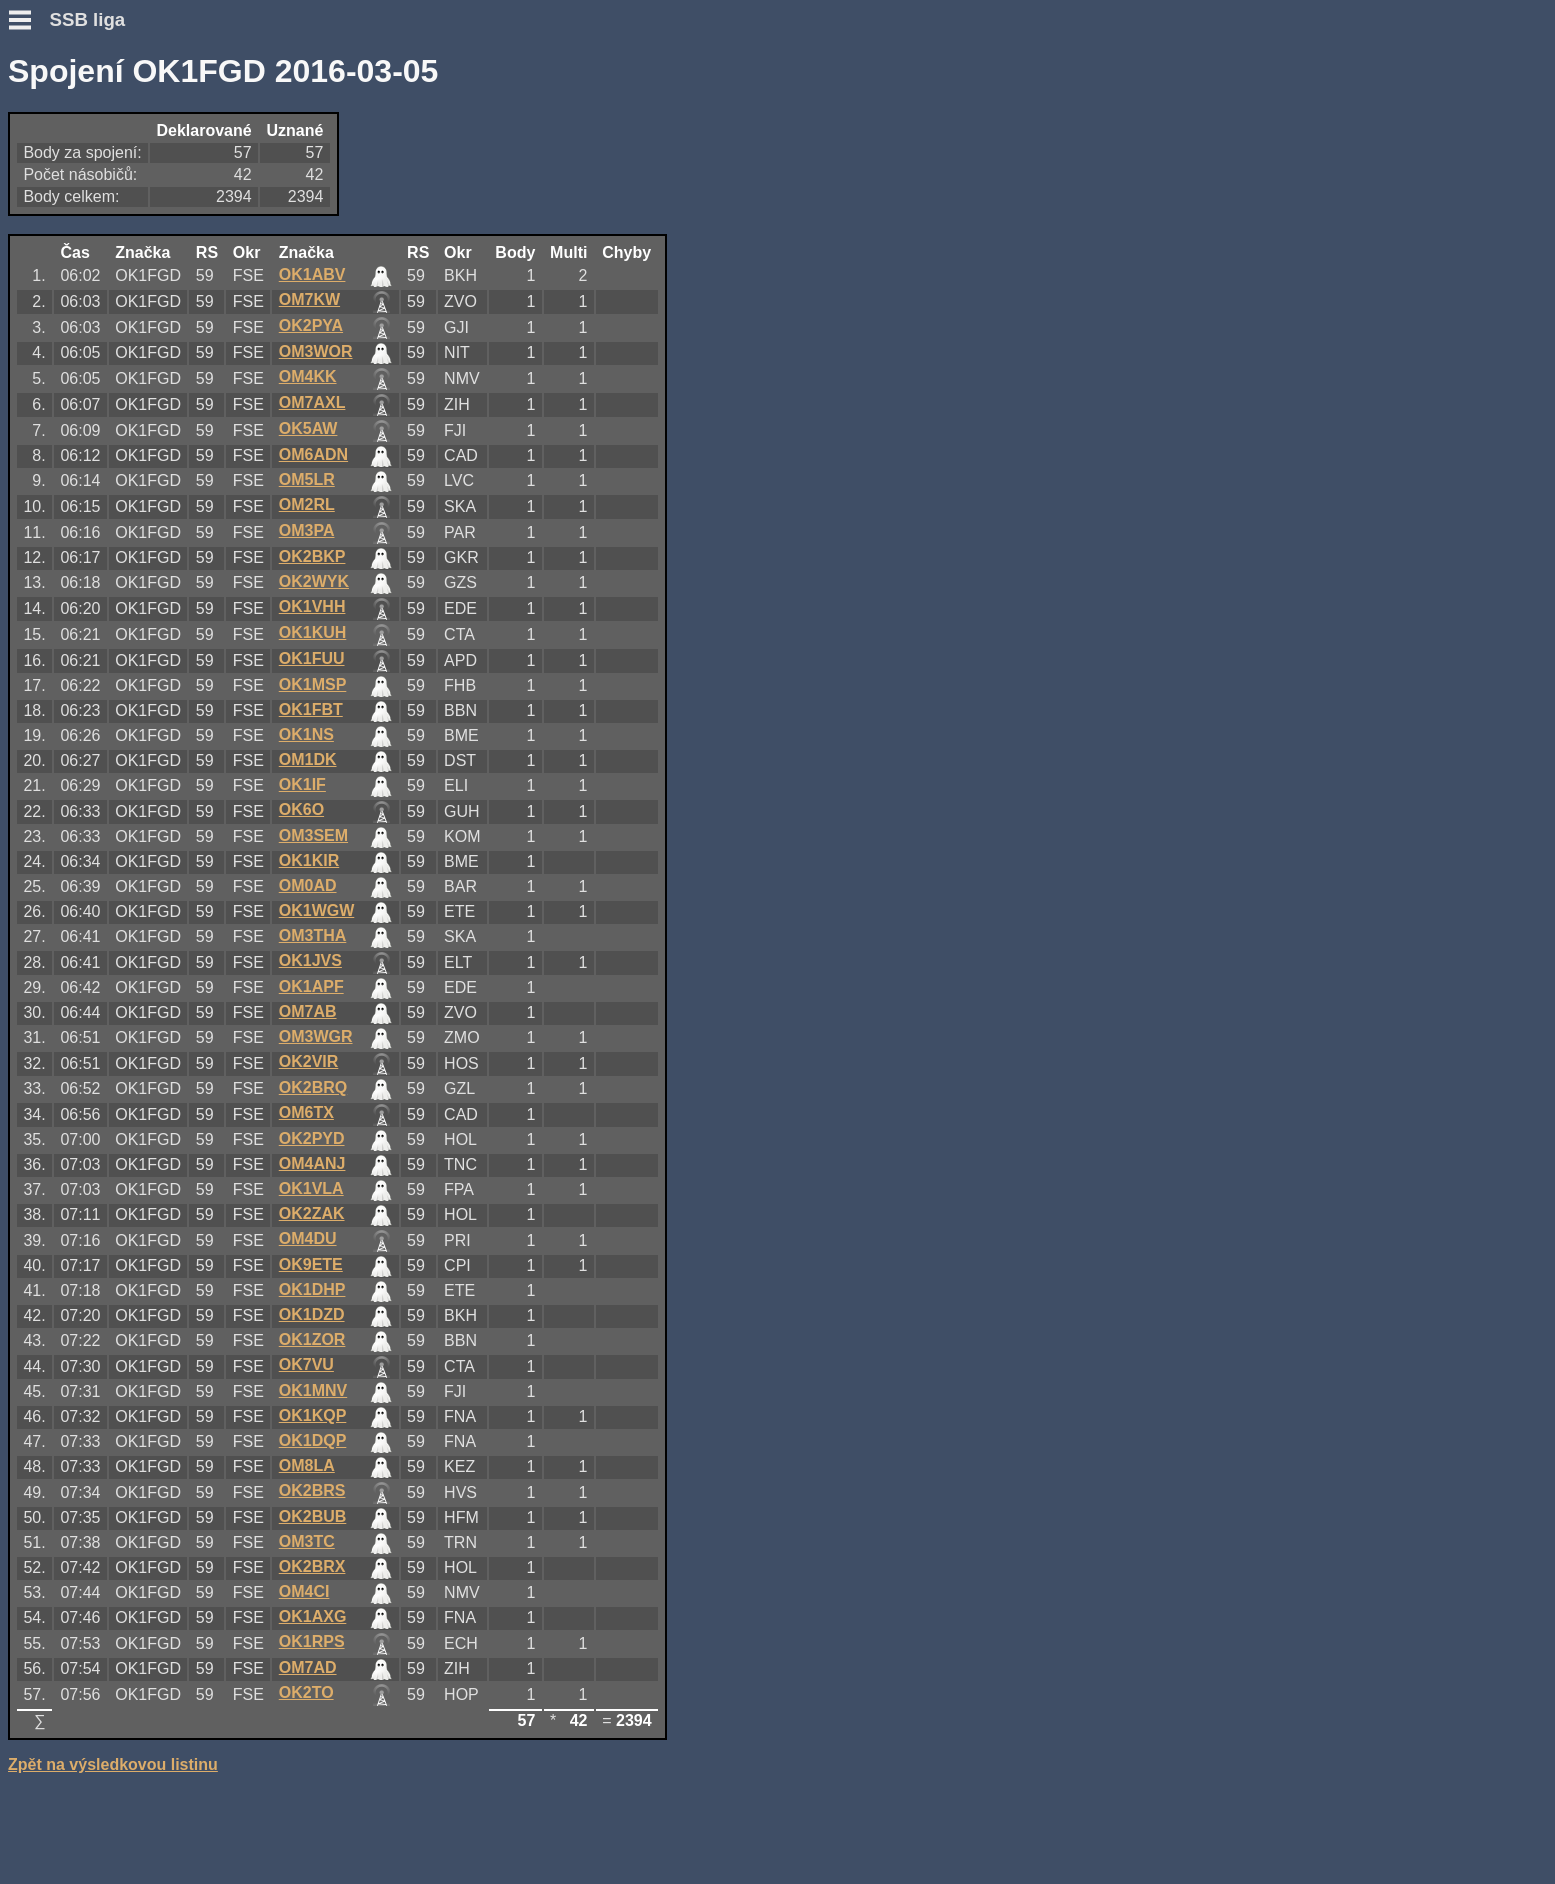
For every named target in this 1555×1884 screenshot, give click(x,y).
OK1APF (311, 986)
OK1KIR (309, 860)
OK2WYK (314, 581)
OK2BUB (313, 1516)
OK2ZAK (312, 1213)
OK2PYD (312, 1138)
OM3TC (307, 1541)
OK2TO (306, 1692)
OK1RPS (312, 1641)
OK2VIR (309, 1061)
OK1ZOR (312, 1339)
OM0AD (308, 885)
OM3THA (313, 935)
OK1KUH (313, 632)
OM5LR (307, 479)
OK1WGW (317, 910)
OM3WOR (316, 351)
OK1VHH (312, 606)
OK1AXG (313, 1616)
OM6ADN (313, 454)
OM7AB (308, 1011)
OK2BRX (312, 1566)
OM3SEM (313, 835)
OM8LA (307, 1465)
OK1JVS (310, 960)
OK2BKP (312, 556)
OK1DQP (313, 1440)
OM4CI (304, 1591)
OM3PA (307, 530)
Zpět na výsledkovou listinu (113, 1764)
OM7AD (308, 1667)
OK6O (301, 809)
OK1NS (306, 734)
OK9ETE (311, 1264)
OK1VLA (311, 1188)
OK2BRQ (313, 1087)
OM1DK (308, 759)
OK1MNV (313, 1390)
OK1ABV (312, 274)
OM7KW (309, 299)
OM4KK (308, 376)
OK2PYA (311, 325)
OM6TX (306, 1112)
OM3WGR (316, 1036)
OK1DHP (312, 1289)
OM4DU (308, 1238)
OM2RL (307, 504)
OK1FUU (312, 658)
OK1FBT (311, 709)
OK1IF (302, 784)
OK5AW (308, 428)
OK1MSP (313, 684)
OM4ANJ (312, 1163)
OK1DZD (312, 1314)
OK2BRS (312, 1490)
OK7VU (306, 1364)
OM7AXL (312, 402)
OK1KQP (313, 1415)
